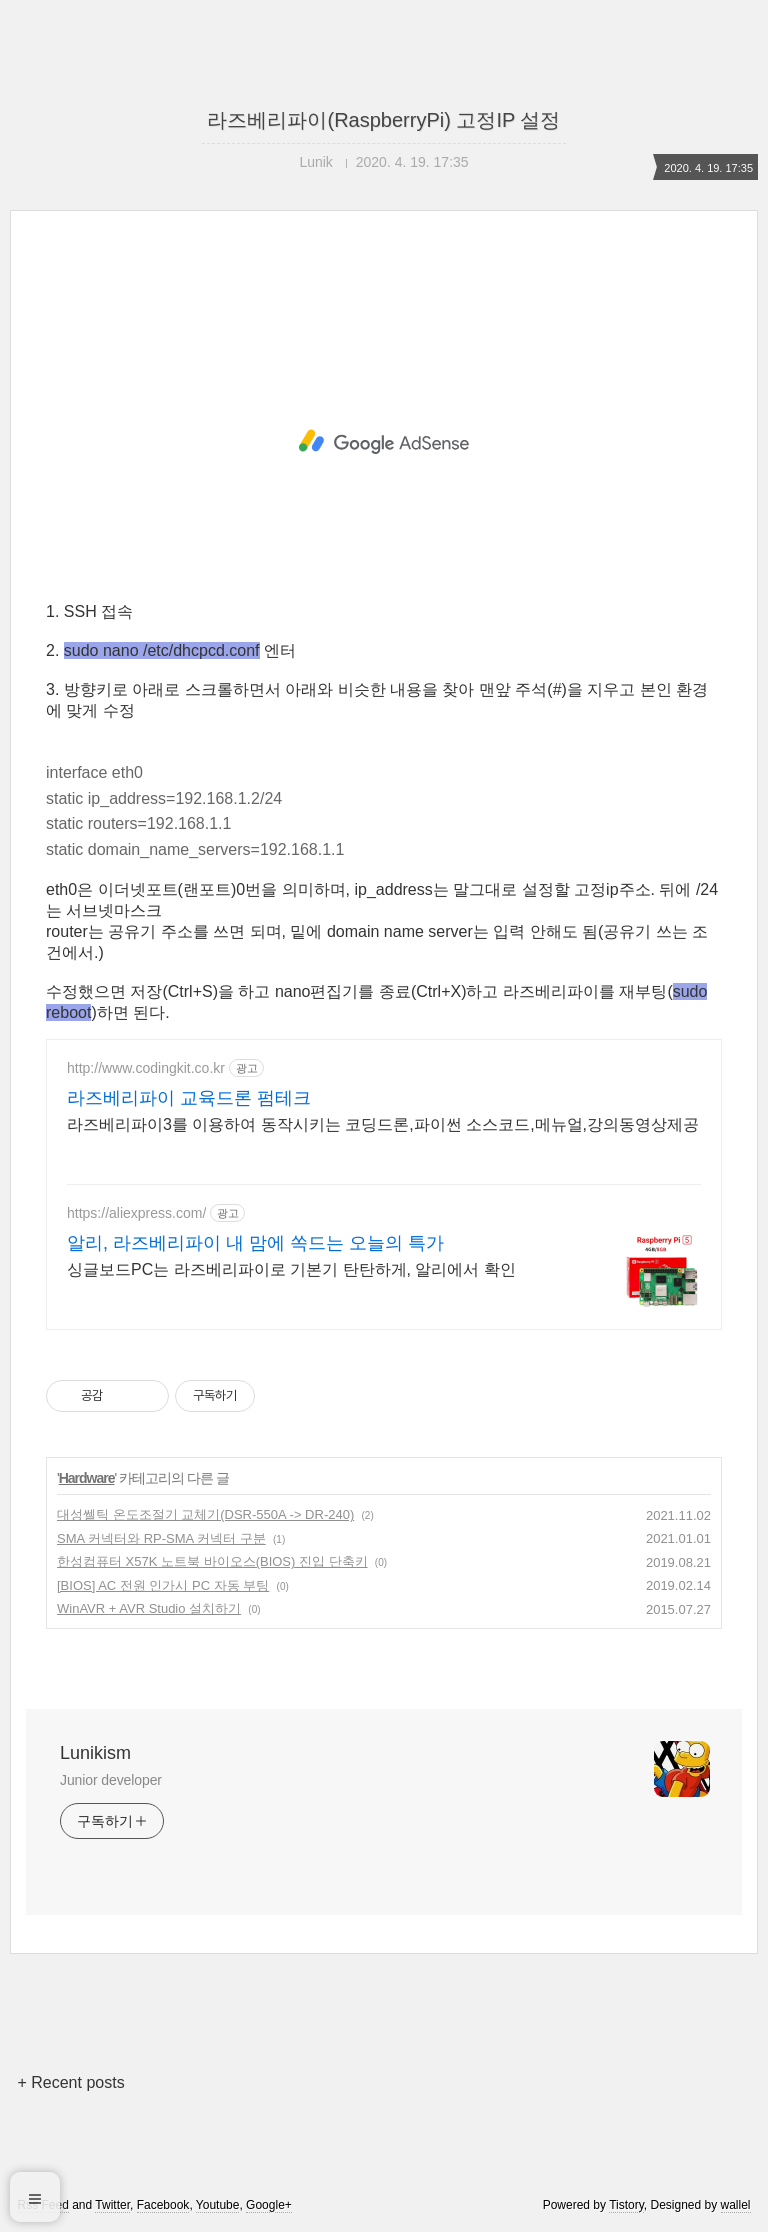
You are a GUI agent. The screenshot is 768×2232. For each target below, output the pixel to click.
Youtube (218, 2205)
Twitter (112, 2205)
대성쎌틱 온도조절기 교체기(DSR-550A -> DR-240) (205, 1514)
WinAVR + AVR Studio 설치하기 (149, 1608)
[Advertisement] (384, 442)
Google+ (269, 2205)
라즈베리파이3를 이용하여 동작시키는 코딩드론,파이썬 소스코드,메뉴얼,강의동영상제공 (383, 1124)
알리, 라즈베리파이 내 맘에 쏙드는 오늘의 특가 (255, 1243)
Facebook (163, 2205)
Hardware (87, 1478)
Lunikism (95, 1753)
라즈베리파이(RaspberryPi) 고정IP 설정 (383, 120)
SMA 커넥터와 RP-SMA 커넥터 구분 (161, 1538)
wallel (736, 2205)
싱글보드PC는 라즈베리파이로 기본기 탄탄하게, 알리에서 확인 (291, 1269)
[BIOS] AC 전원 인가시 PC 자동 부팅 (163, 1585)
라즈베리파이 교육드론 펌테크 (189, 1098)
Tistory (626, 2205)
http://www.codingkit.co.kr (146, 1068)
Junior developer (111, 1780)
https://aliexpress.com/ (136, 1213)
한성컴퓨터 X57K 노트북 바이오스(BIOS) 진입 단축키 (212, 1561)
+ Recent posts (70, 2082)
